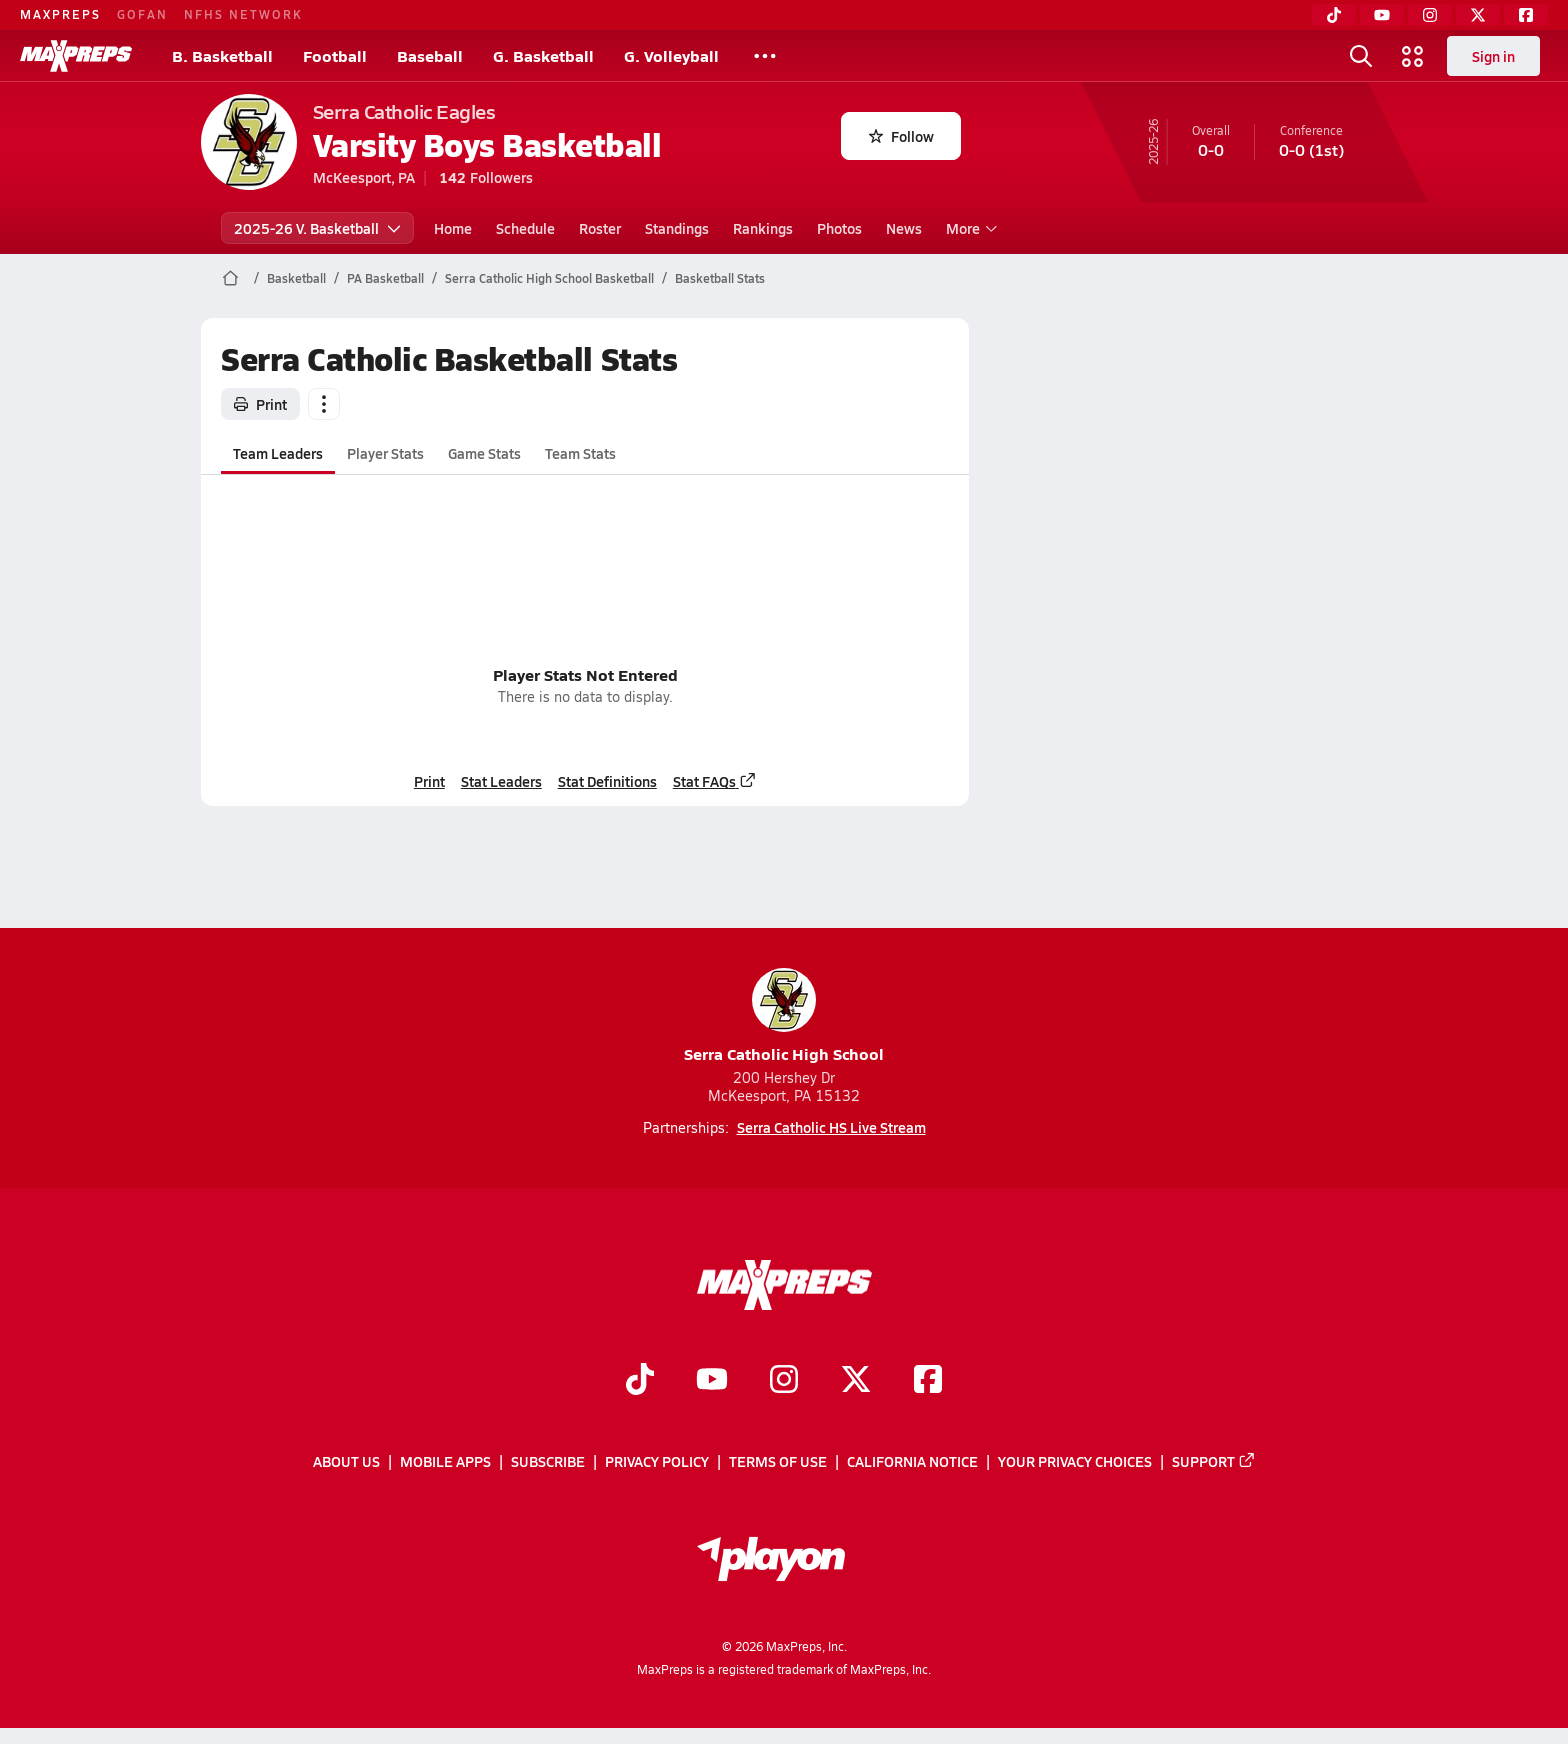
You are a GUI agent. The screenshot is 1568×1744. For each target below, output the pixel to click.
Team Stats (580, 453)
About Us (346, 1461)
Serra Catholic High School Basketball (549, 278)
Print (260, 404)
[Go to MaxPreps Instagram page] (784, 1381)
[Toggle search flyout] (1361, 56)
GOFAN (142, 14)
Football (335, 55)
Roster (600, 228)
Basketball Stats (720, 278)
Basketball (296, 278)
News (904, 228)
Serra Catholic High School (784, 1016)
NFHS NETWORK (243, 14)
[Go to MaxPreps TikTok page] (640, 1381)
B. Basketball (222, 55)
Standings (677, 228)
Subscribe (548, 1461)
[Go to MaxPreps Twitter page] (856, 1381)
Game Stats (484, 453)
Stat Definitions (606, 781)
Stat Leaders (500, 781)
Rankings (763, 228)
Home (453, 228)
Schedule (525, 228)
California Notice (912, 1461)
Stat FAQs (714, 781)
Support (1214, 1461)
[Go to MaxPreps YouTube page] (712, 1381)
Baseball (430, 55)
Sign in (1493, 56)
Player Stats (385, 453)
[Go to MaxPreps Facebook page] (928, 1381)
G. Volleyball (671, 55)
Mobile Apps (445, 1461)
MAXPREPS (60, 14)
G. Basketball (543, 55)
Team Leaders (278, 453)
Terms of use (778, 1461)
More (969, 228)
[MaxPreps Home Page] (230, 278)
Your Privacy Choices (1075, 1461)
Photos (839, 228)
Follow (901, 136)
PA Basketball (385, 278)
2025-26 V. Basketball (317, 228)
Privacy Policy (657, 1461)
